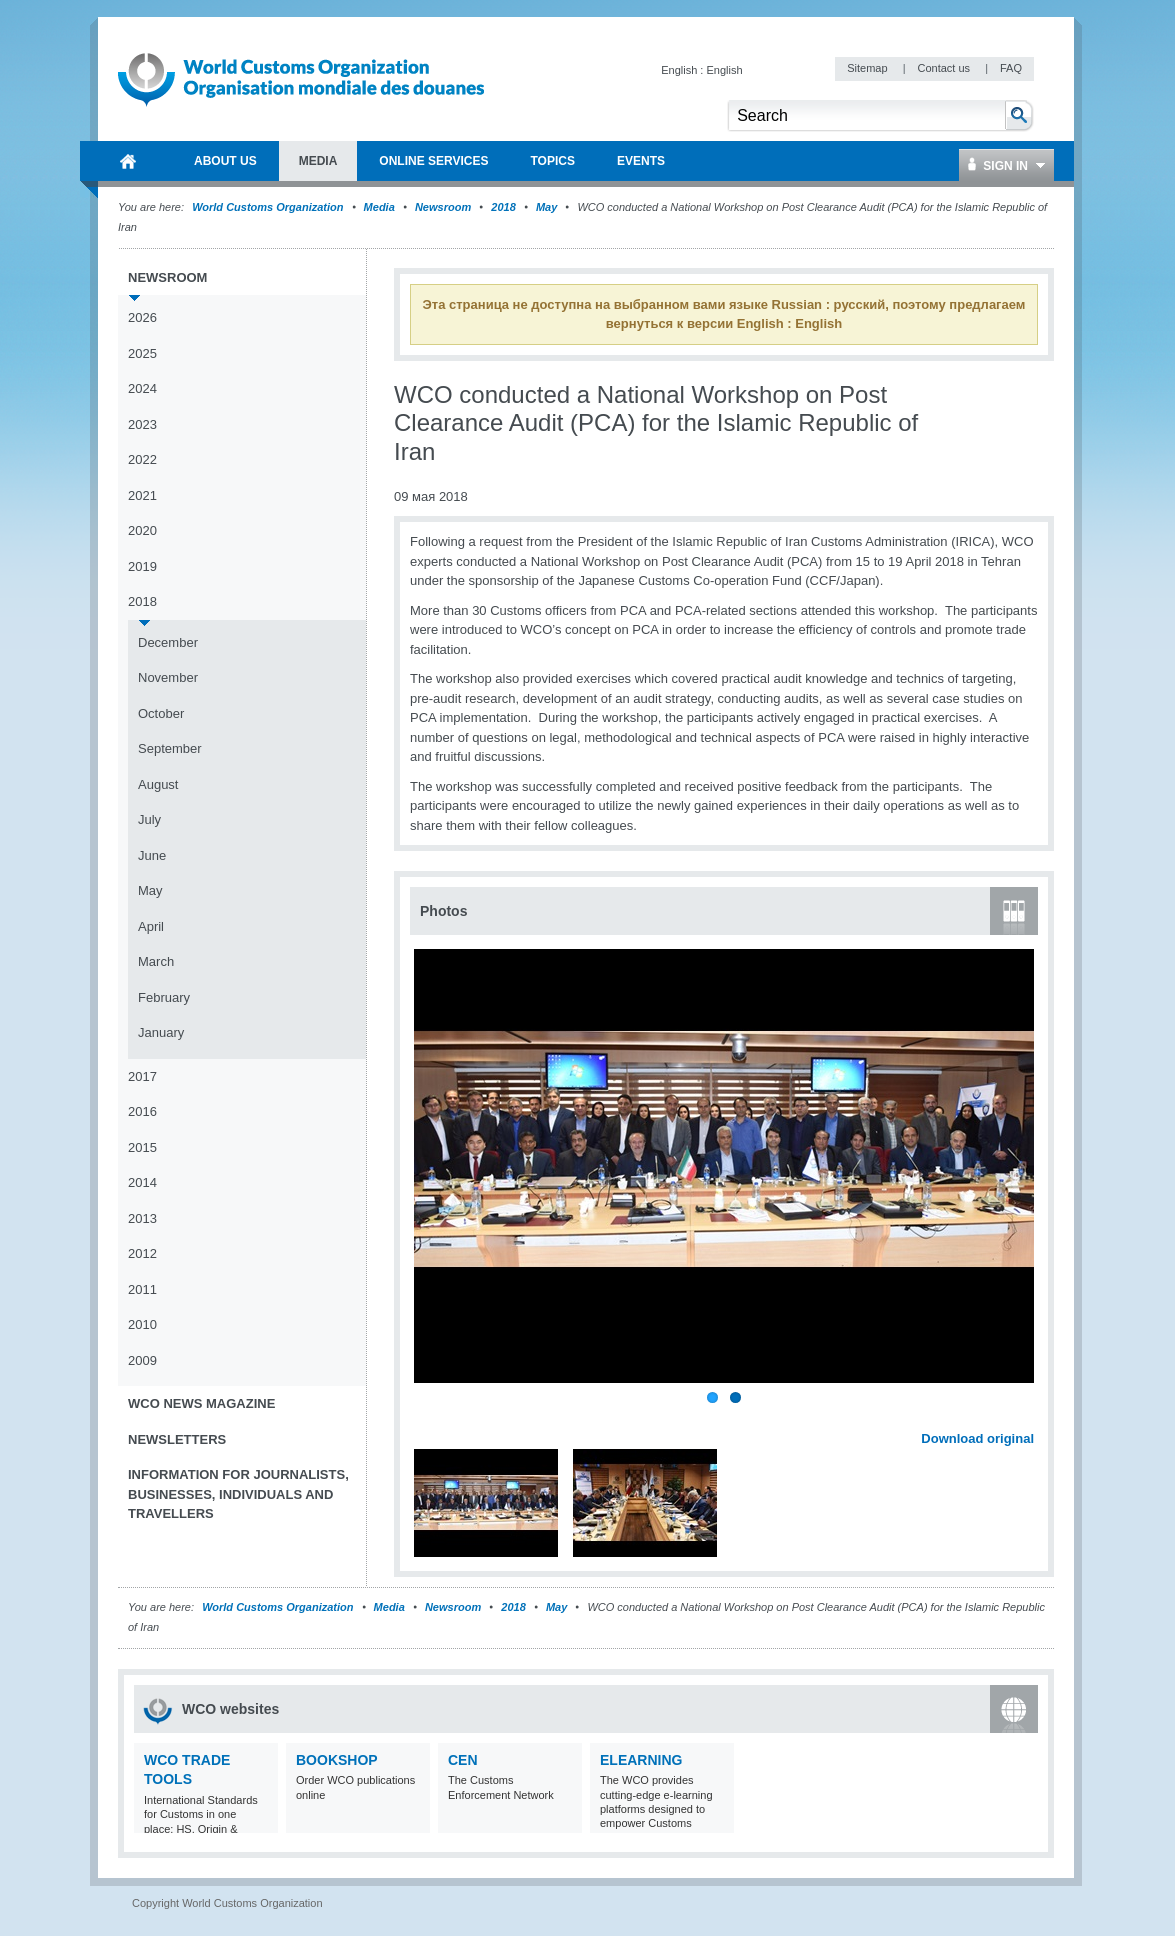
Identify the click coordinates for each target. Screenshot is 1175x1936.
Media (379, 207)
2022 (142, 459)
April (151, 926)
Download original (977, 1438)
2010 (142, 1324)
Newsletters (177, 1439)
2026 (142, 317)
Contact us (945, 68)
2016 (142, 1111)
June (152, 855)
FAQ (1011, 68)
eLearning (641, 1760)
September (170, 748)
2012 (142, 1253)
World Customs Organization (269, 207)
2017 (142, 1076)
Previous (431, 1416)
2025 (142, 353)
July (149, 819)
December (168, 642)
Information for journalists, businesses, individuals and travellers (238, 1494)
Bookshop (337, 1760)
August (158, 784)
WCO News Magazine (201, 1403)
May (546, 207)
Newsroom (443, 207)
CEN (463, 1760)
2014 (142, 1182)
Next (1030, 1416)
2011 (142, 1289)
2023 (142, 424)
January (161, 1032)
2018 (503, 207)
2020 (142, 530)
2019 (142, 566)
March (156, 961)
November (168, 677)
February (164, 997)
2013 (142, 1218)
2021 (142, 495)
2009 (142, 1360)
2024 (142, 388)
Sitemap (868, 68)
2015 (142, 1147)
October (161, 713)
